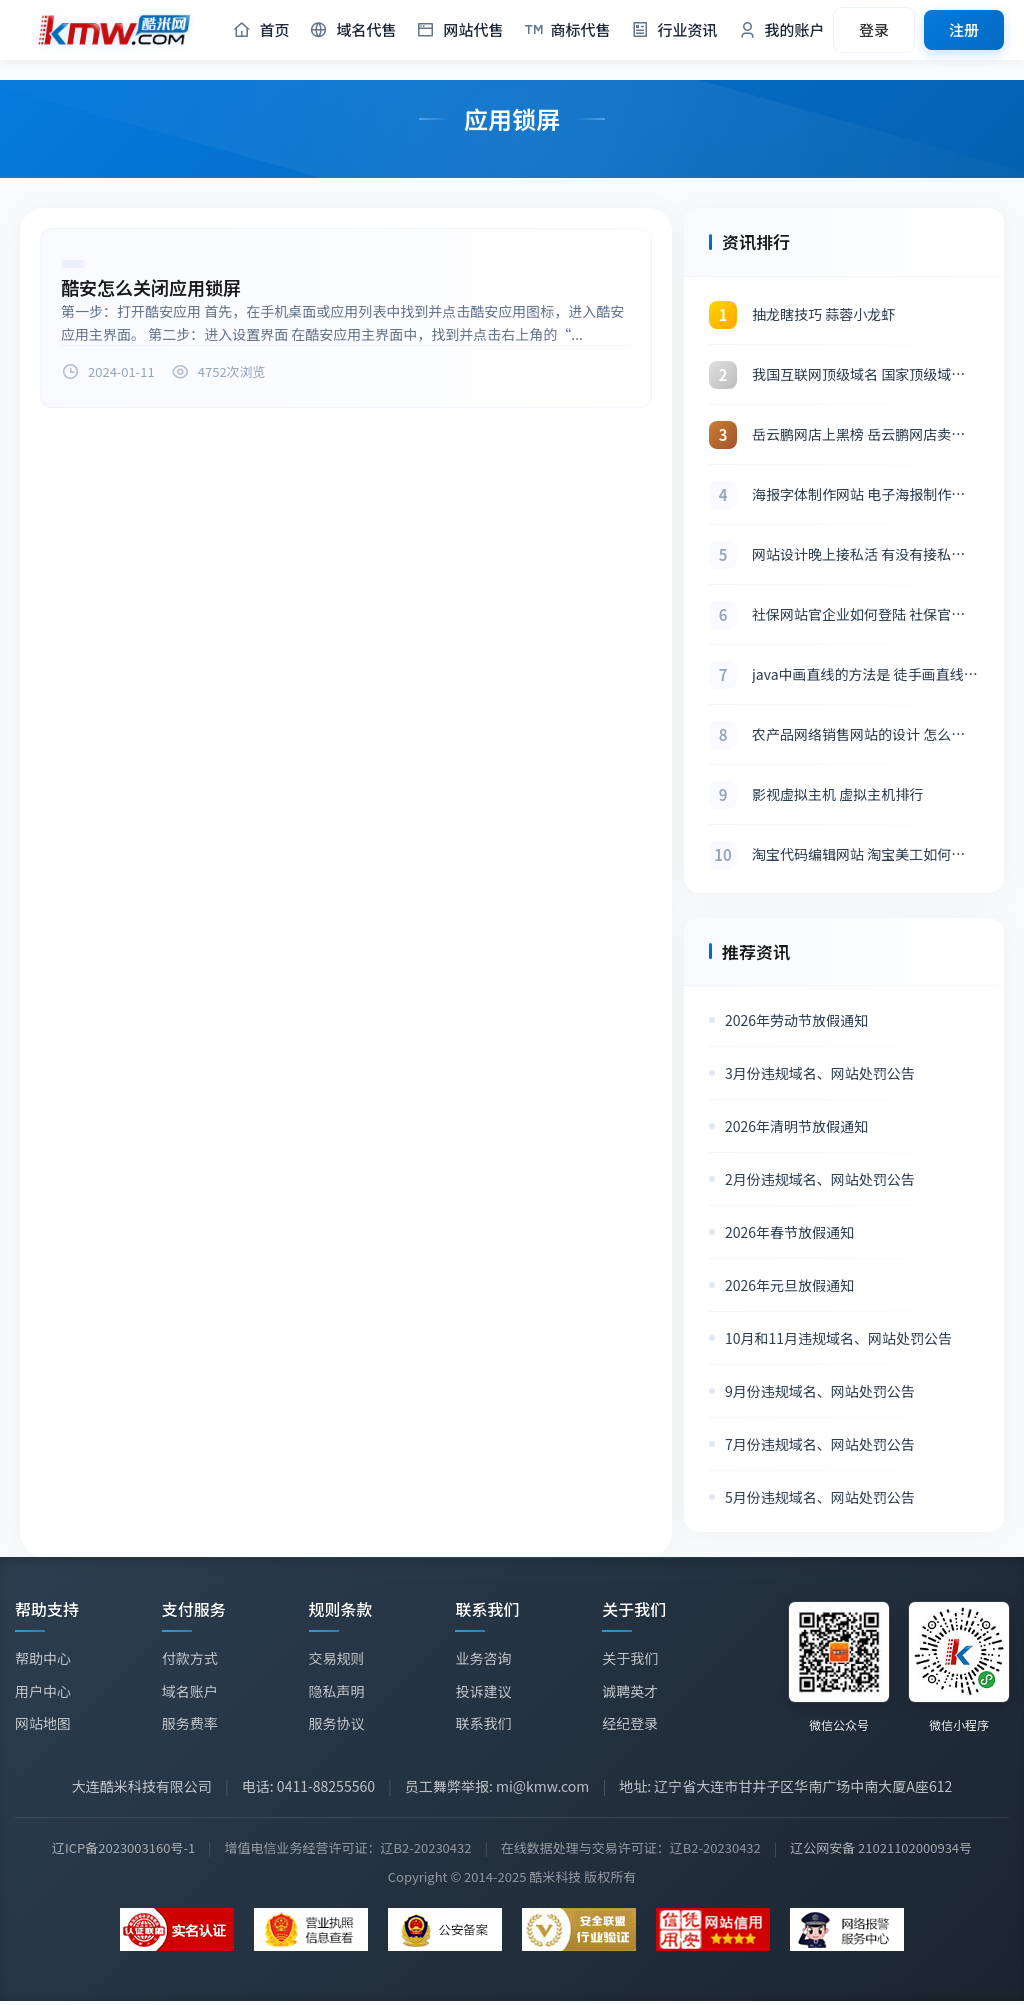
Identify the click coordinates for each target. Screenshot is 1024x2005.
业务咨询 (483, 1659)
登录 (874, 29)
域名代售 (352, 30)
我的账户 (781, 30)
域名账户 (190, 1691)
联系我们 (483, 1723)
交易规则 (337, 1658)
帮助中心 (43, 1658)
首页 (260, 30)
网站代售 (459, 30)
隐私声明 (337, 1691)
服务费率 (190, 1723)
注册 (964, 29)
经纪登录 (630, 1726)
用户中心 (43, 1691)
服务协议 (337, 1723)
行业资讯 (674, 30)
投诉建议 (483, 1691)
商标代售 (567, 30)
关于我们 (630, 1661)
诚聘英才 (630, 1693)
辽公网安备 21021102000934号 (881, 1847)
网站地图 (43, 1723)
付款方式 (190, 1658)
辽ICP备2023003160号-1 (123, 1847)
